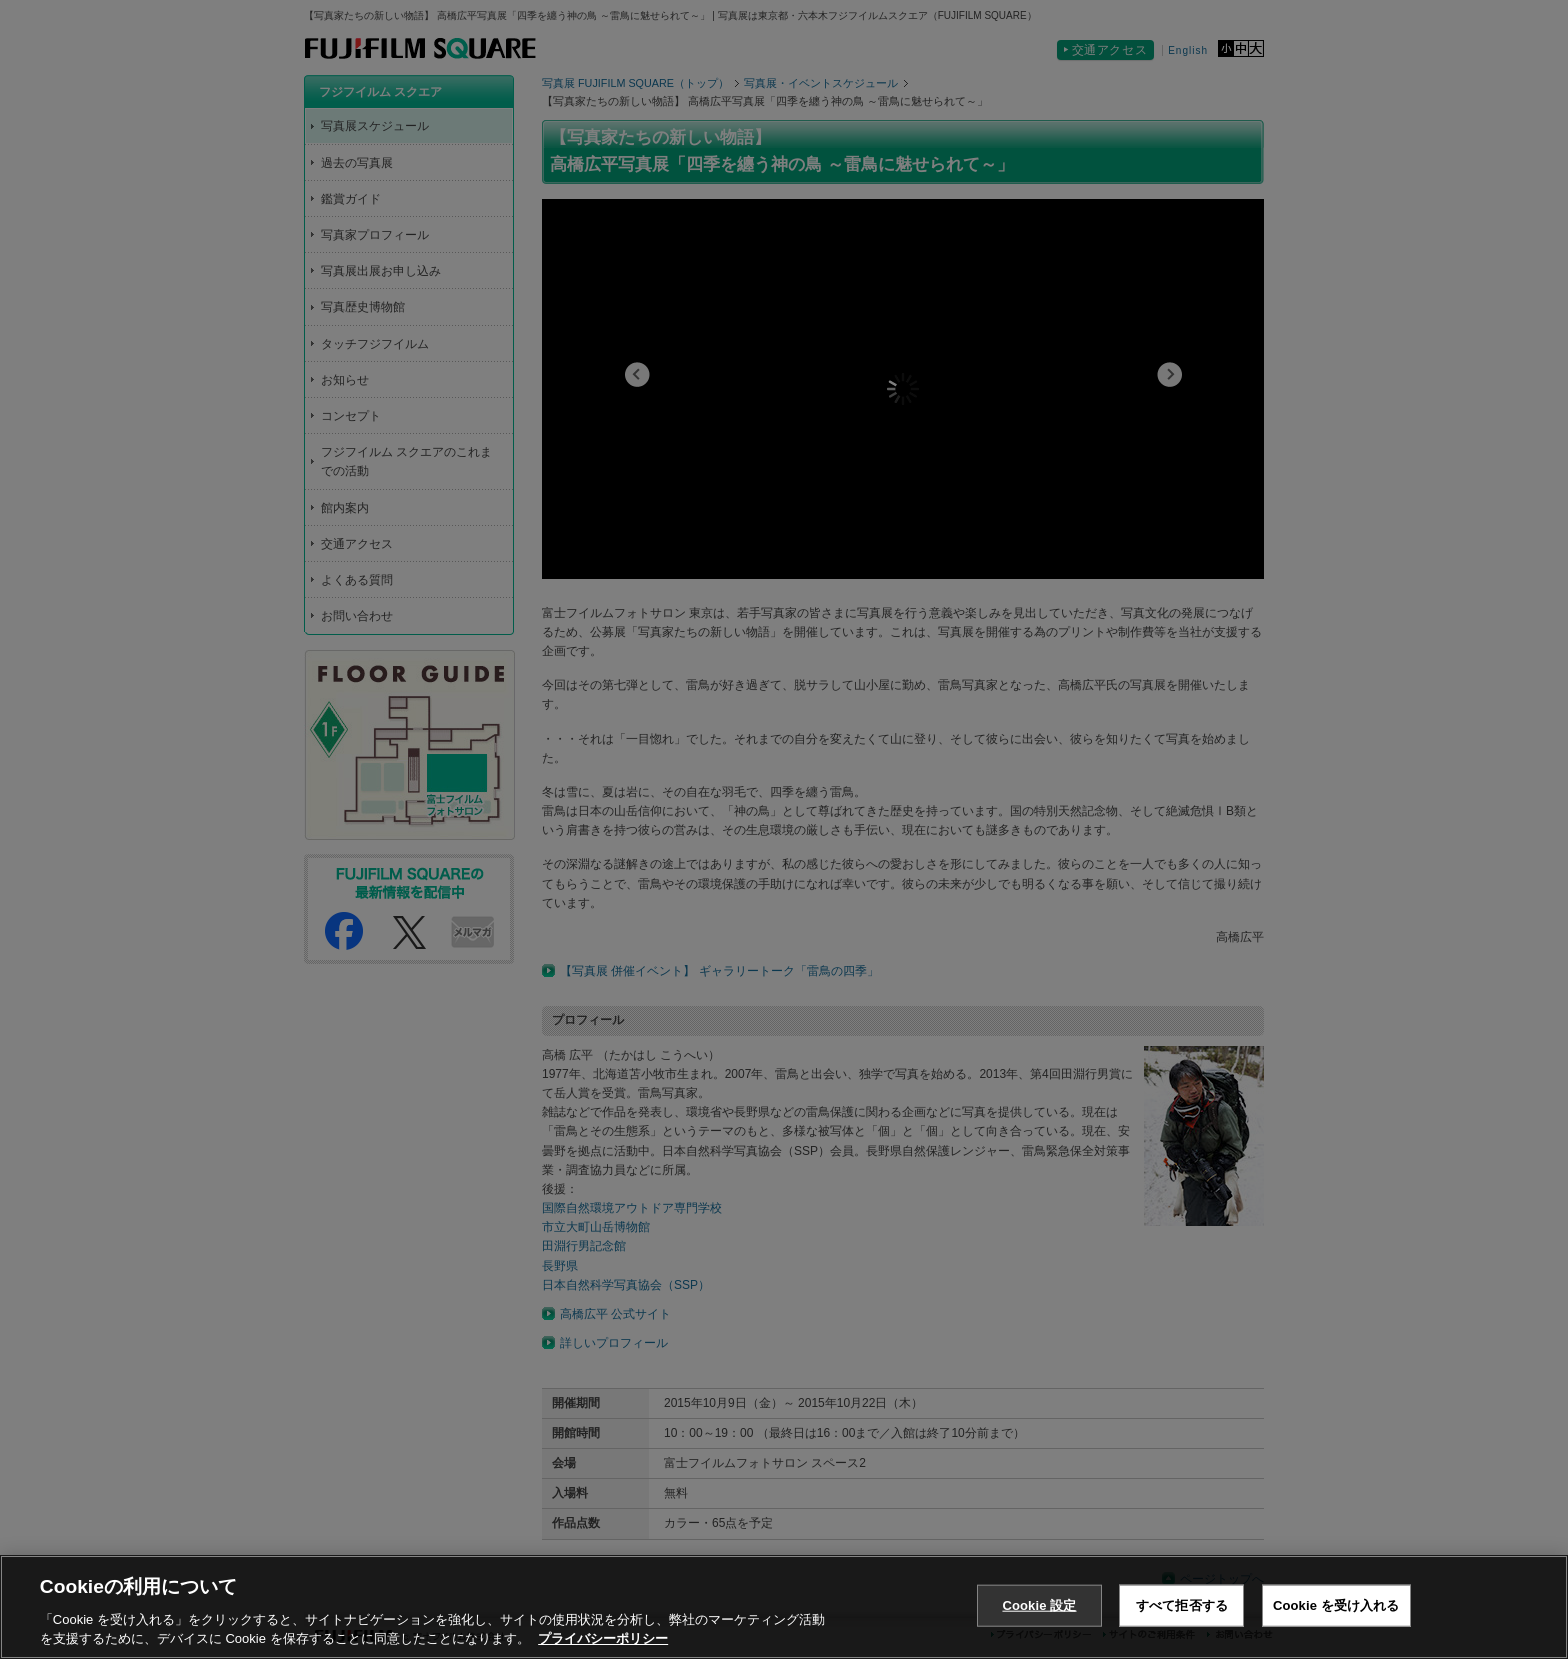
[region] (784, 1607)
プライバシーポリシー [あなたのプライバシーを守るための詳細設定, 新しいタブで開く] (603, 1638)
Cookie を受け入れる (1336, 1605)
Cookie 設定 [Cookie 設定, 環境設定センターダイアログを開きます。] (1039, 1605)
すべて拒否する (1182, 1605)
